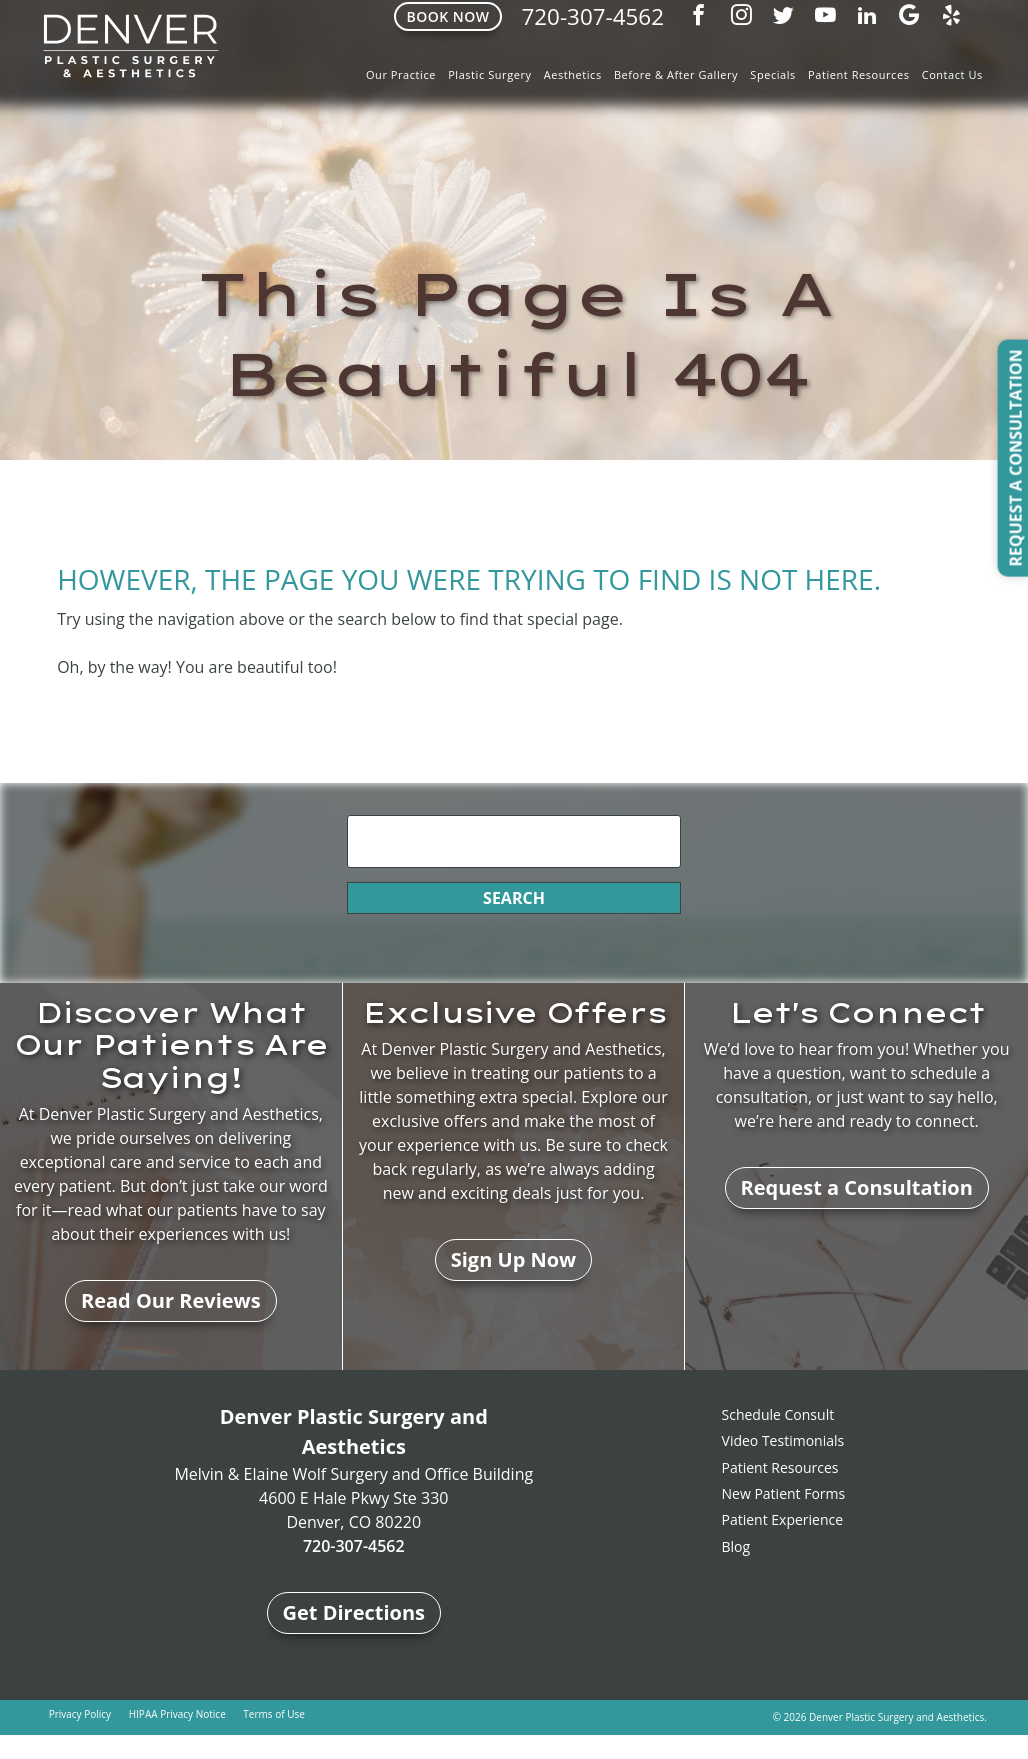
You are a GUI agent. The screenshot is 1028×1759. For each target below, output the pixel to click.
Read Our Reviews (171, 1300)
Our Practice (401, 74)
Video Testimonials (783, 1440)
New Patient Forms (784, 1493)
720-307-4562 (593, 16)
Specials (773, 74)
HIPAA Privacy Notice (177, 1714)
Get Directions (354, 1612)
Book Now (447, 16)
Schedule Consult (778, 1414)
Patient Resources (858, 74)
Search (514, 898)
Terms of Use (273, 1714)
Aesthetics (573, 74)
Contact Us (952, 74)
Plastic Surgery (489, 74)
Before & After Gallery (676, 74)
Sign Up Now (514, 1259)
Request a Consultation (857, 1187)
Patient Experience (783, 1519)
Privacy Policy (80, 1714)
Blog (736, 1546)
